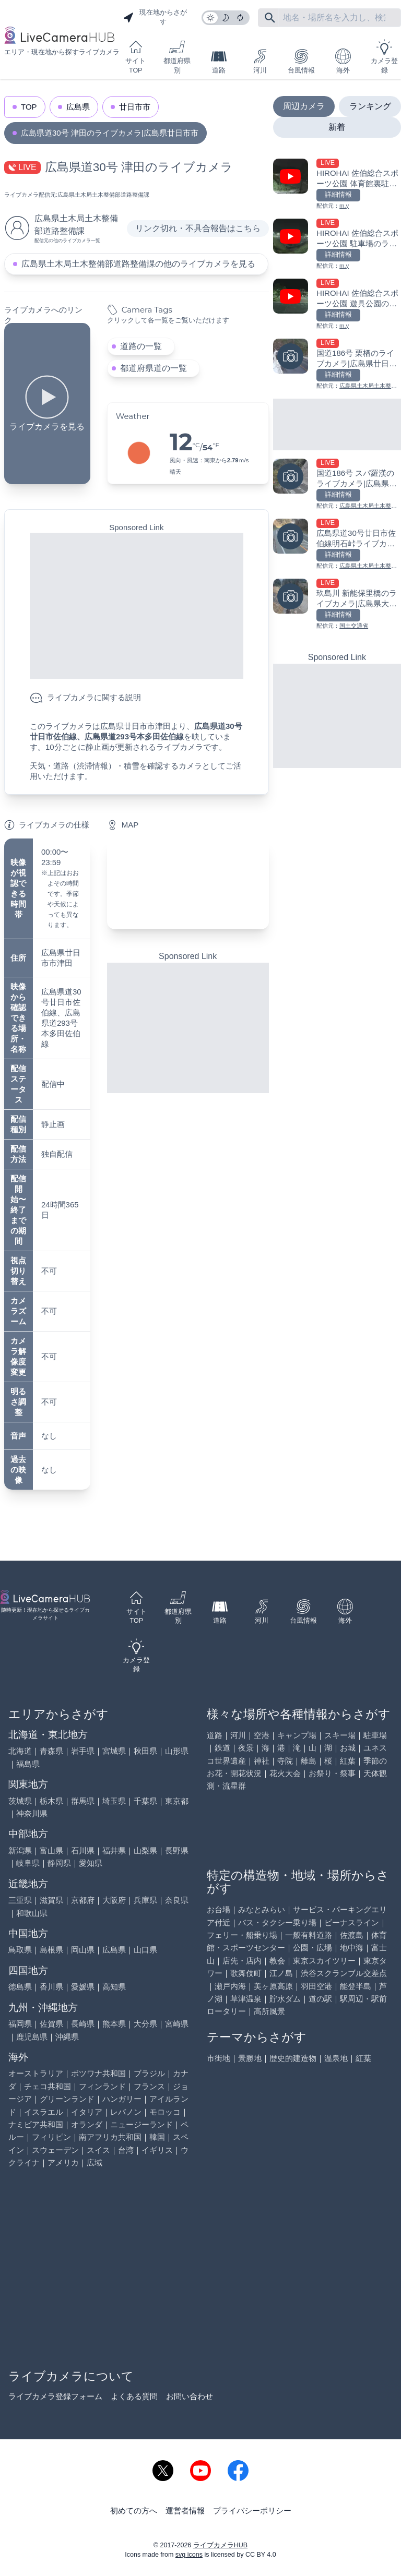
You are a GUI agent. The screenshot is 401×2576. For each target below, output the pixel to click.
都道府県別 (177, 56)
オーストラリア (35, 2073)
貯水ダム (285, 1998)
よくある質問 (134, 2396)
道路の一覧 (141, 346)
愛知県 (90, 1863)
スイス (98, 2150)
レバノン (125, 2111)
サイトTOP (135, 56)
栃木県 (51, 1800)
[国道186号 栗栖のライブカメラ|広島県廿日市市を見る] (337, 364)
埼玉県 (114, 1800)
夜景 (246, 1747)
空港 (261, 1735)
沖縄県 (67, 2036)
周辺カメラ (304, 106)
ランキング (370, 106)
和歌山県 (32, 1913)
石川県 (83, 1850)
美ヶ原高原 (273, 1986)
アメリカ (63, 2162)
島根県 (51, 1949)
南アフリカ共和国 (110, 2136)
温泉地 (336, 2058)
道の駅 (320, 1998)
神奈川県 (32, 1813)
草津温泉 (246, 1998)
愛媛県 (83, 1986)
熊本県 (114, 2023)
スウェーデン (55, 2150)
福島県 (28, 1763)
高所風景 (269, 2011)
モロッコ (165, 2111)
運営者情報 (185, 2510)
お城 (348, 1747)
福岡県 (20, 2023)
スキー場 (340, 1735)
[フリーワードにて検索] (270, 17)
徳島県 (20, 1986)
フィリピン (51, 2136)
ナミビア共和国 (35, 2124)
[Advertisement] (136, 606)
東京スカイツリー (324, 1960)
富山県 (51, 1850)
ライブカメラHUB (220, 2545)
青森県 (51, 1750)
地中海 (351, 1947)
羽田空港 (316, 1986)
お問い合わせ (189, 2396)
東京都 (176, 1800)
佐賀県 (51, 2023)
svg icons (189, 2554)
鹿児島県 (32, 2036)
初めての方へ (133, 2510)
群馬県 (83, 1800)
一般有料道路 (308, 1935)
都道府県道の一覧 (153, 368)
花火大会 (285, 1773)
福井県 (114, 1850)
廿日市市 (134, 106)
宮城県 (114, 1750)
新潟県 (20, 1850)
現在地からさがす (155, 17)
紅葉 (348, 1760)
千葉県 (145, 1800)
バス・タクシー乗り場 (277, 1922)
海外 (343, 61)
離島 (308, 1760)
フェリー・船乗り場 (242, 1935)
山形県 (176, 1750)
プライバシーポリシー (252, 2510)
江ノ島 (281, 1973)
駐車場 (375, 1735)
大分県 (145, 2023)
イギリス (157, 2150)
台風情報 (301, 61)
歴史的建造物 (292, 2058)
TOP (29, 106)
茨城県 (20, 1800)
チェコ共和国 (47, 2086)
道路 (219, 61)
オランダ (86, 2124)
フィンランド (102, 2086)
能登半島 (355, 1986)
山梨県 (145, 1850)
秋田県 (145, 1750)
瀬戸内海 (230, 1986)
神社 (261, 1760)
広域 (94, 2162)
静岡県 (59, 1863)
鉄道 (222, 1747)
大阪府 (114, 1900)
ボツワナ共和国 (98, 2073)
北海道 (20, 1750)
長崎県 (83, 2023)
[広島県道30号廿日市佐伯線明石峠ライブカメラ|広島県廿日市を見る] (337, 544)
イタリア (86, 2111)
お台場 (218, 1909)
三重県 (20, 1900)
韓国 (157, 2136)
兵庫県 (145, 1900)
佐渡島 (351, 1935)
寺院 (285, 1760)
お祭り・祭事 (332, 1773)
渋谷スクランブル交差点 (344, 1973)
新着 (336, 127)
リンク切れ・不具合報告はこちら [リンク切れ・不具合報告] (198, 228)
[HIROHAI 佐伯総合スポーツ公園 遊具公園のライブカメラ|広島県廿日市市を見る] (337, 304)
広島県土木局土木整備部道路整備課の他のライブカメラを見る (138, 263)
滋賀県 (51, 1900)
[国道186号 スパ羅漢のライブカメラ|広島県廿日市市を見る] (337, 484)
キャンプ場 (296, 1735)
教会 (277, 1960)
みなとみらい (261, 1909)
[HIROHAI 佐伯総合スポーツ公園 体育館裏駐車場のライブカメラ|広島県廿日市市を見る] (337, 184)
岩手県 (83, 1750)
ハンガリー (121, 2098)
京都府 (83, 1900)
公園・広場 (312, 1947)
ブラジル (149, 2073)
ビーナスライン (351, 1922)
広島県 (78, 106)
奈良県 (176, 1900)
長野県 (176, 1850)
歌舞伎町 (246, 1973)
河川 (260, 61)
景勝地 (250, 2058)
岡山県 (83, 1949)
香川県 (51, 1986)
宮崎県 (176, 2023)
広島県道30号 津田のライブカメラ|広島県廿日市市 (109, 132)
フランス (149, 2086)
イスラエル (43, 2111)
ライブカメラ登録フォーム (55, 2396)
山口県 (145, 1949)
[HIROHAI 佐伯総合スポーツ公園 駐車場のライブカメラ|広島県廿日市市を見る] (337, 244)
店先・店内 (242, 1960)
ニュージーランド (141, 2124)
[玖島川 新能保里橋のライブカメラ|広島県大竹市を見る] (337, 604)
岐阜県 (28, 1863)
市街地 (218, 2058)
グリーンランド (67, 2098)
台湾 (126, 2150)
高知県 (114, 1986)
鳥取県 (20, 1949)
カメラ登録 (384, 56)
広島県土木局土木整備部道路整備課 (103, 194)
